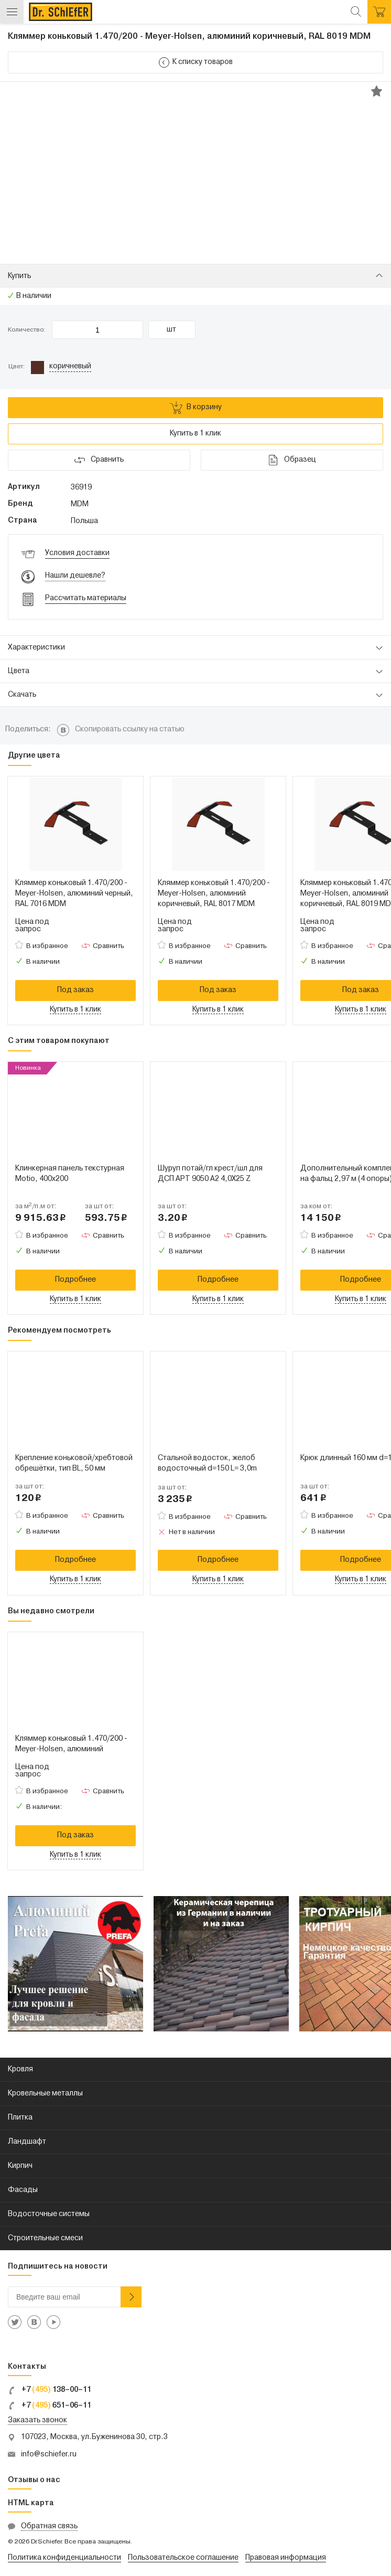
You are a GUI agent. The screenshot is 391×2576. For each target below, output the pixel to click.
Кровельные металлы (45, 2093)
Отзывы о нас (34, 2480)
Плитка (20, 2117)
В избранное (47, 946)
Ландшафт (27, 2141)
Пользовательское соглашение (183, 2557)
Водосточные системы (49, 2214)
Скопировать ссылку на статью (129, 729)
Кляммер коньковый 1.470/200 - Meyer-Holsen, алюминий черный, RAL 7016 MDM (74, 894)
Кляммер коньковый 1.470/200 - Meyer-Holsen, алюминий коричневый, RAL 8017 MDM (214, 894)
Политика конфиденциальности (64, 2557)
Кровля (20, 2069)
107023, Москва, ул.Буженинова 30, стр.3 (94, 2437)
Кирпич (20, 2166)
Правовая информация (285, 2557)
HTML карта (31, 2503)
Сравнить (108, 946)
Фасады (23, 2190)
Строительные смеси (45, 2238)
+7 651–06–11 (49, 2406)
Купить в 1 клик (195, 433)
